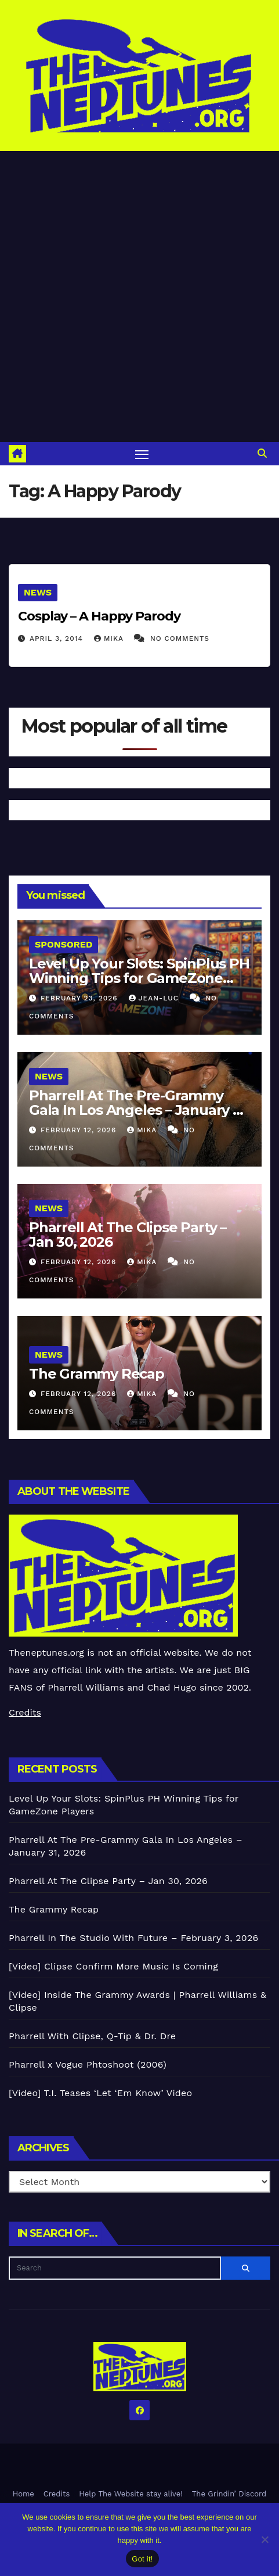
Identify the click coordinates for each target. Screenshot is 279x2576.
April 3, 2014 (58, 638)
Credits (25, 1712)
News (38, 592)
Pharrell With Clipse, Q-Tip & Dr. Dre (92, 2036)
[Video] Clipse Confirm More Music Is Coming (113, 1966)
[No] (264, 2539)
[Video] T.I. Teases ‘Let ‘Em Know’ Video (100, 2092)
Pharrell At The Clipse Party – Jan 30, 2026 (127, 1234)
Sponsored (63, 944)
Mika (110, 638)
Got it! (142, 2559)
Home (23, 2493)
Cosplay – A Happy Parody (99, 616)
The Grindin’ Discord (229, 2493)
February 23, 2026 (81, 998)
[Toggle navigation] (142, 454)
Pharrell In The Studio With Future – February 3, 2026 (133, 1937)
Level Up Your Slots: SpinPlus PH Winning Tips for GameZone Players (139, 978)
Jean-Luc (155, 998)
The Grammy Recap (96, 1373)
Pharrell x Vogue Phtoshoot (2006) (87, 2064)
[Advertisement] (139, 296)
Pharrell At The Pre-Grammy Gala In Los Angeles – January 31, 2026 (139, 1110)
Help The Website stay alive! (131, 2493)
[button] (262, 453)
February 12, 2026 (80, 1130)
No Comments (179, 638)
